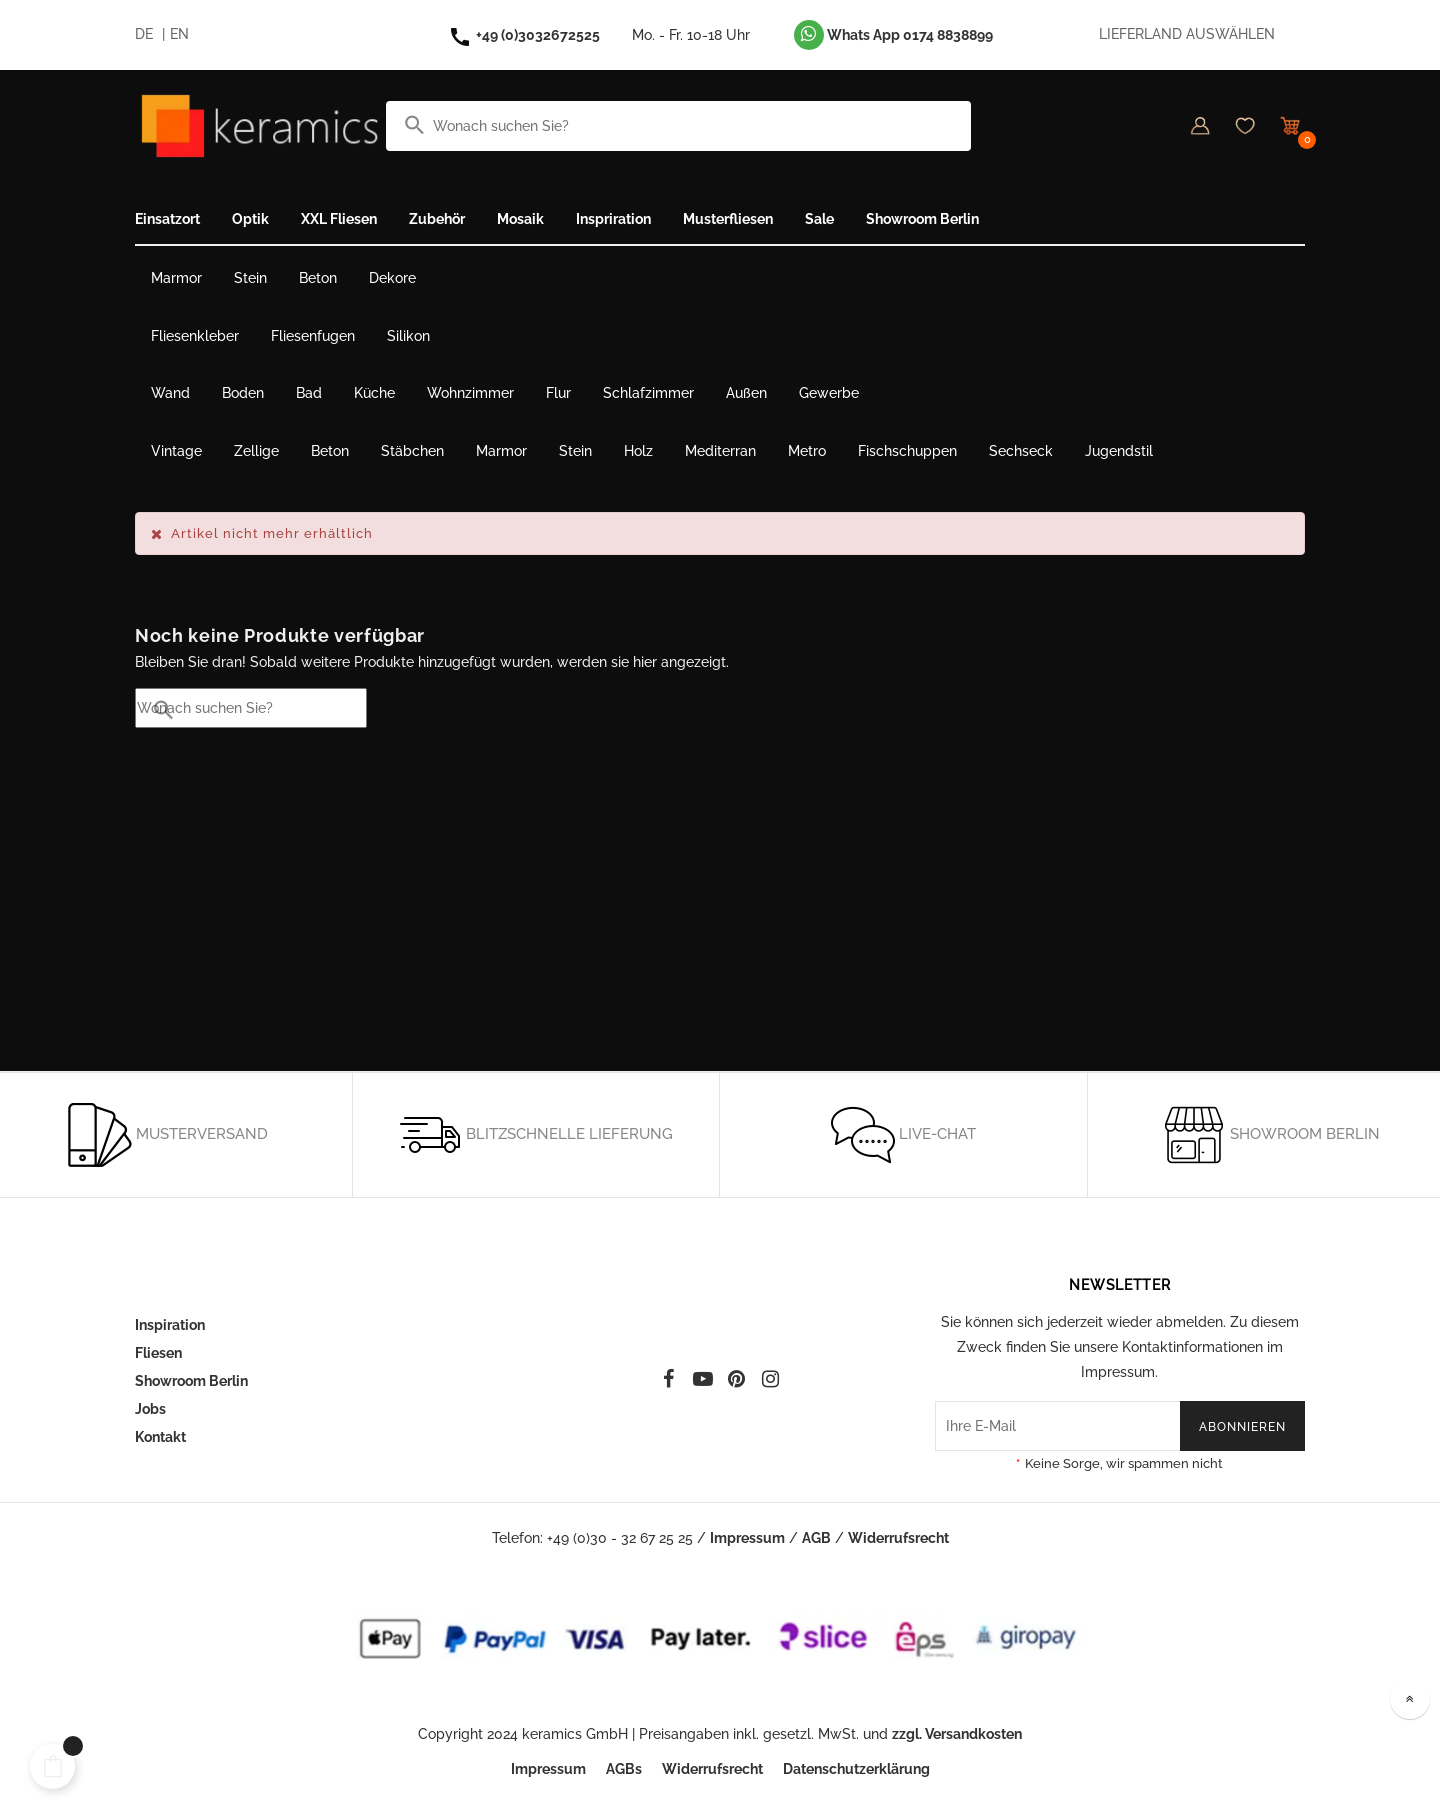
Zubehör (437, 219)
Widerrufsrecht (898, 1538)
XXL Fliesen (339, 219)
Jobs (150, 1409)
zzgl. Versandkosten (957, 1734)
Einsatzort (167, 219)
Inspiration (170, 1325)
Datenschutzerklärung (856, 1769)
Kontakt (160, 1437)
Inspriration (613, 219)
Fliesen (158, 1353)
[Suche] (678, 126)
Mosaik (520, 219)
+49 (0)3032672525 (538, 35)
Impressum (747, 1538)
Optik (250, 219)
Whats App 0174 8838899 (893, 35)
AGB (816, 1538)
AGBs (624, 1769)
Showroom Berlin (922, 219)
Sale (819, 219)
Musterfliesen (728, 219)
